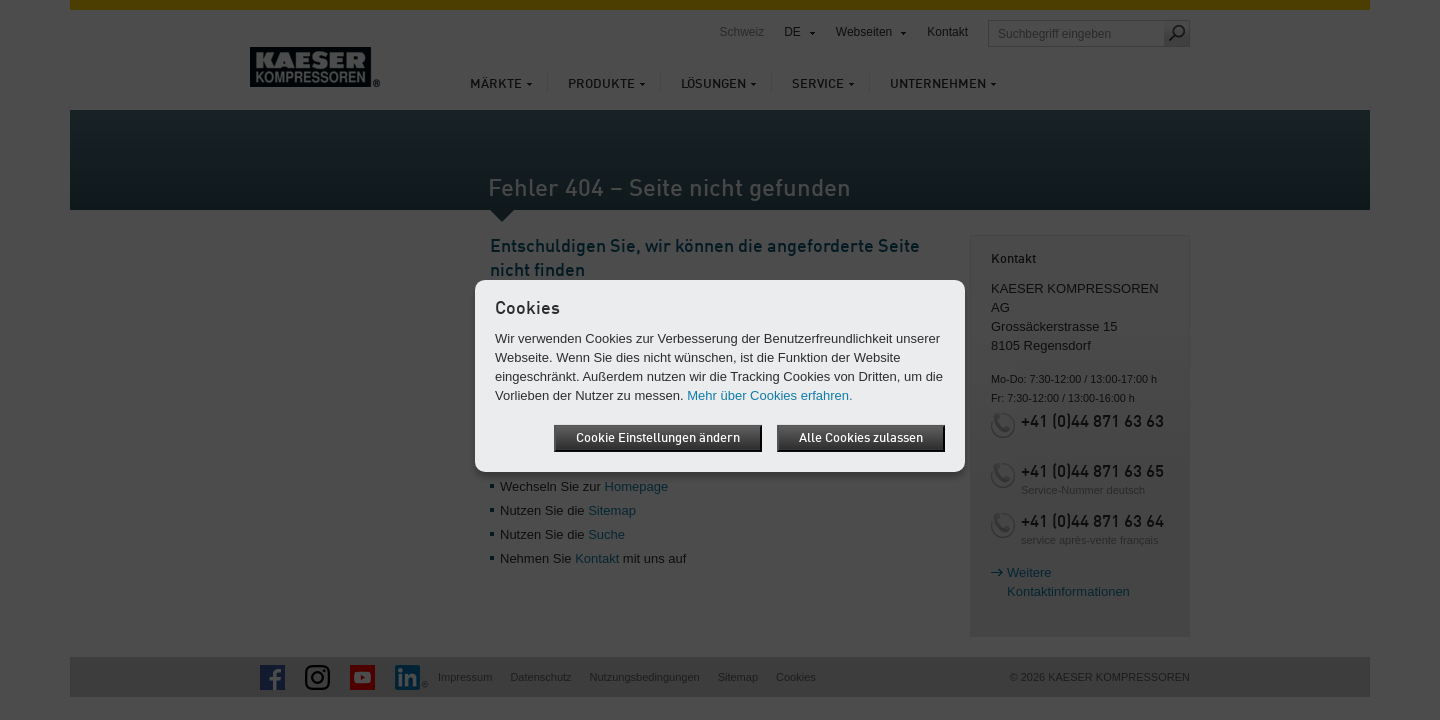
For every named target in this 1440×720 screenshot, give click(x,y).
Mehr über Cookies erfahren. (769, 395)
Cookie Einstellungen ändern (658, 438)
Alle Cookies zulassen (861, 438)
